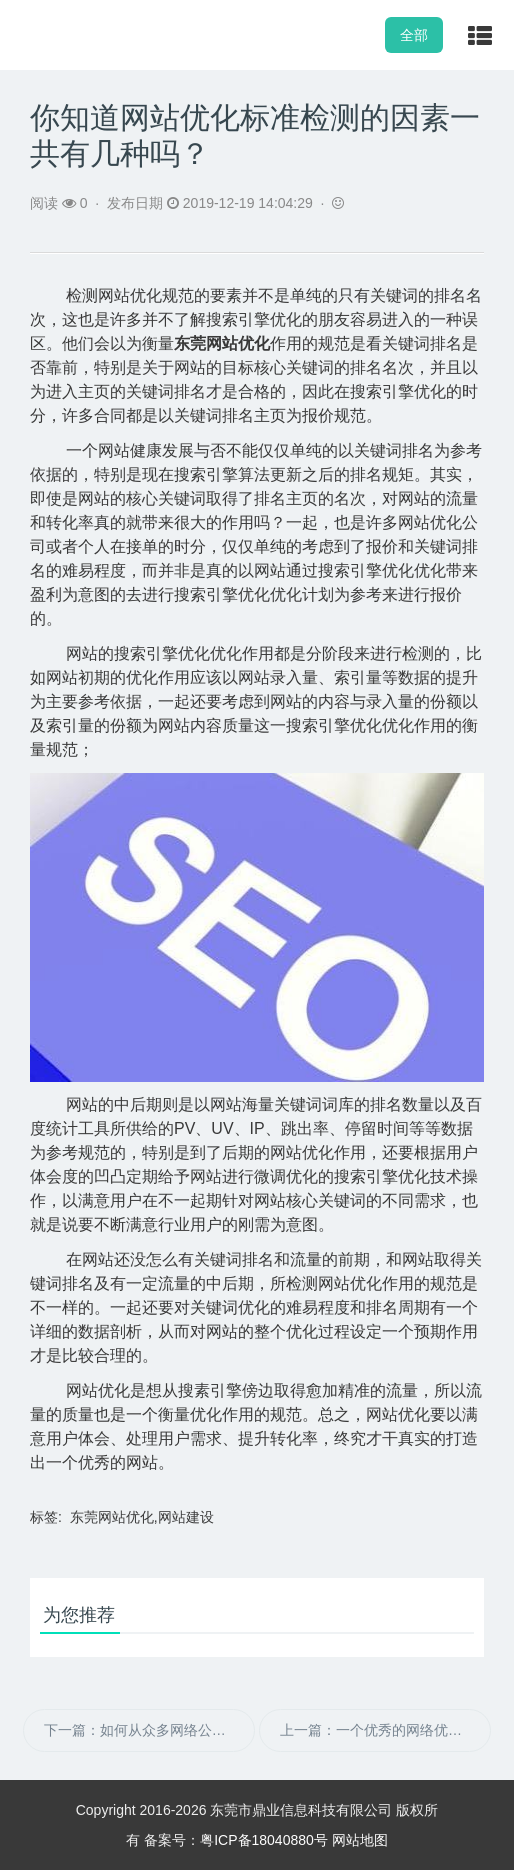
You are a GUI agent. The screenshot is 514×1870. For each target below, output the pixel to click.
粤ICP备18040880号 (264, 1840)
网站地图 (360, 1840)
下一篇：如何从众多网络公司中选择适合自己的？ (149, 1730)
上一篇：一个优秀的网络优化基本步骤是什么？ (385, 1730)
